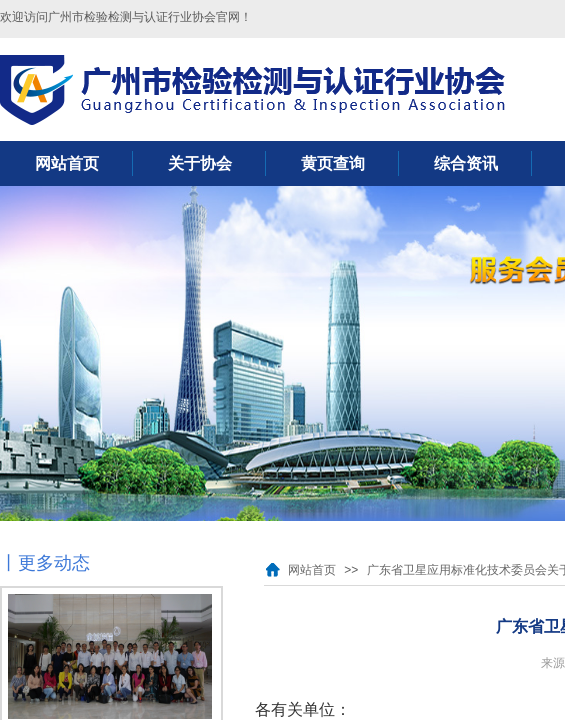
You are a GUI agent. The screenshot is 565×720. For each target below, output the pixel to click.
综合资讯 (466, 163)
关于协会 (200, 163)
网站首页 (67, 163)
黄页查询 (333, 163)
